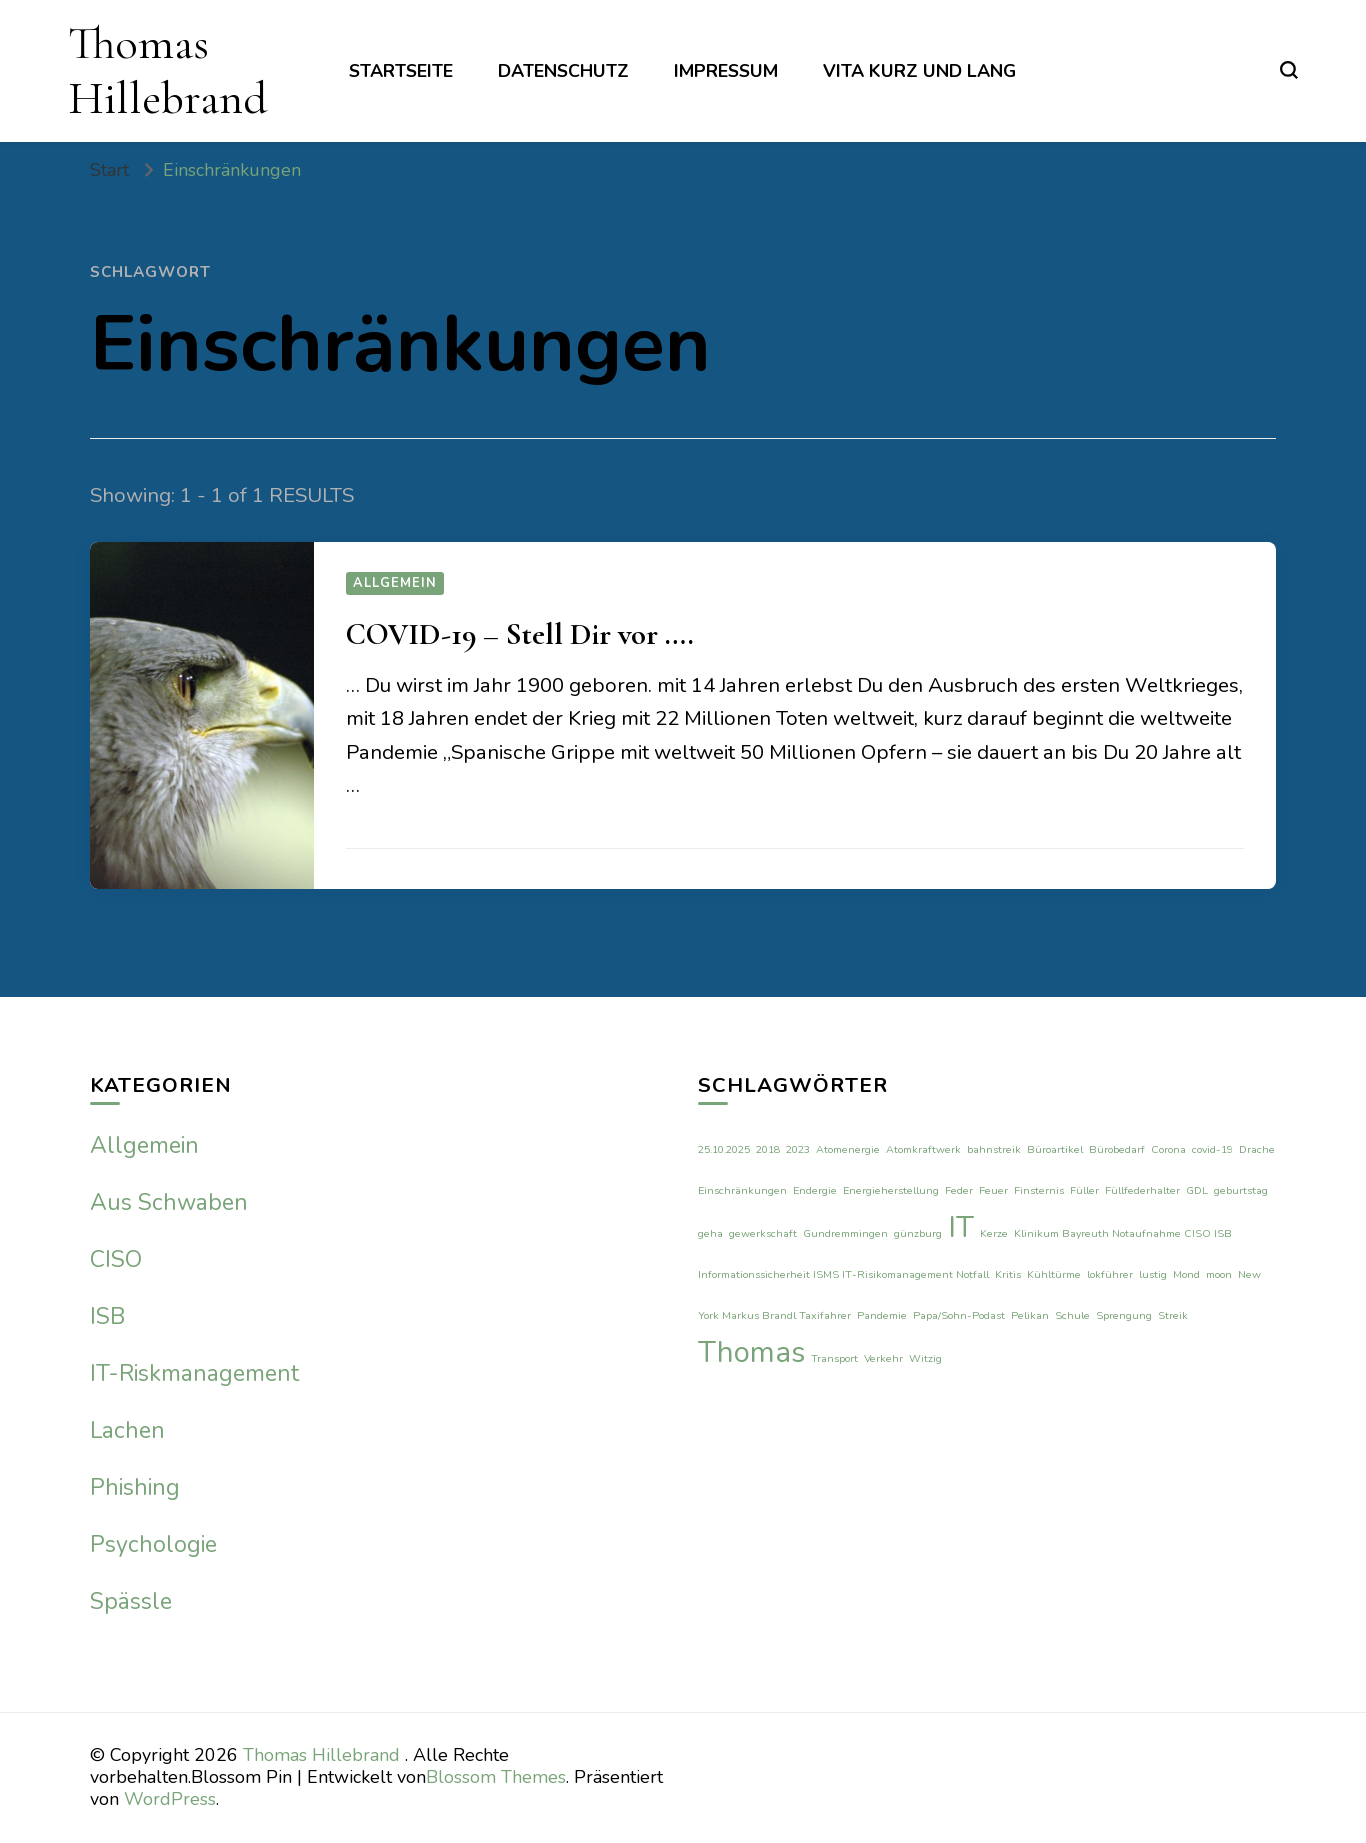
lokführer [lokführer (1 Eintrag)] (1110, 1274)
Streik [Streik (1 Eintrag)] (1173, 1315)
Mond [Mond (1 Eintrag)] (1186, 1274)
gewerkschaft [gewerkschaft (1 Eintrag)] (763, 1233)
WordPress (170, 1799)
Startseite (401, 71)
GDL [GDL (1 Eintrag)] (1197, 1190)
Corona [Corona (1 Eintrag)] (1168, 1149)
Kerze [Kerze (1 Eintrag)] (994, 1233)
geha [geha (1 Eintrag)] (710, 1233)
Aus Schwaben (169, 1202)
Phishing (135, 1487)
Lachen (127, 1430)
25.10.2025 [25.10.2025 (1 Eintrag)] (724, 1149)
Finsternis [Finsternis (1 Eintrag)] (1039, 1190)
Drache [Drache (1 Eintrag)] (1257, 1149)
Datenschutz (563, 71)
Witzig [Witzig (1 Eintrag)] (925, 1358)
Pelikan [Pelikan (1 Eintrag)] (1030, 1315)
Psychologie (153, 1544)
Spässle (131, 1601)
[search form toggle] (1289, 70)
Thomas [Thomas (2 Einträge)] (751, 1352)
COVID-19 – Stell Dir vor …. (520, 634)
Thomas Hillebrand (167, 70)
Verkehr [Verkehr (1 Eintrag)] (883, 1358)
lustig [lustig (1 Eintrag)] (1153, 1274)
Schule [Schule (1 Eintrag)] (1072, 1315)
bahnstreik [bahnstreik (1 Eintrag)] (994, 1149)
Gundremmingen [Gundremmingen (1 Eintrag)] (845, 1233)
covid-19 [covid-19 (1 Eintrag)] (1212, 1149)
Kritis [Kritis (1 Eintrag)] (1008, 1274)
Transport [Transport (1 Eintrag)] (834, 1358)
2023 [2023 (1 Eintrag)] (798, 1149)
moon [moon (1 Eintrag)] (1219, 1274)
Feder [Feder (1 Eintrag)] (959, 1190)
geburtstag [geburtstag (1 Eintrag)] (1241, 1190)
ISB (107, 1316)
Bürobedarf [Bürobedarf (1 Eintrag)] (1117, 1149)
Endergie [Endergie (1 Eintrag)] (815, 1190)
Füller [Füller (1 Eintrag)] (1084, 1190)
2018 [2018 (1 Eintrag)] (768, 1149)
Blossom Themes (496, 1777)
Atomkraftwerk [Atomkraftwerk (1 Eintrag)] (923, 1149)
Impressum (726, 71)
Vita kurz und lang (919, 71)
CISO (116, 1259)
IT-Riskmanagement (194, 1373)
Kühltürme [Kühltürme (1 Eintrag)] (1054, 1274)
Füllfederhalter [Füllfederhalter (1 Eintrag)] (1142, 1190)
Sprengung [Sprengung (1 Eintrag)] (1124, 1315)
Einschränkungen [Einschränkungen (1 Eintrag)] (742, 1190)
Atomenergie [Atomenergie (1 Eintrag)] (848, 1149)
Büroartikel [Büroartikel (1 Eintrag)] (1055, 1149)
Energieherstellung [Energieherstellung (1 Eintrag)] (891, 1190)
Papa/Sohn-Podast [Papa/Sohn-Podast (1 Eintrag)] (959, 1315)
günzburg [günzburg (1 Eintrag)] (918, 1233)
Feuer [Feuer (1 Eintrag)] (993, 1190)
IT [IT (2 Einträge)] (961, 1227)
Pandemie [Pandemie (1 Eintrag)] (882, 1315)
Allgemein (395, 583)
